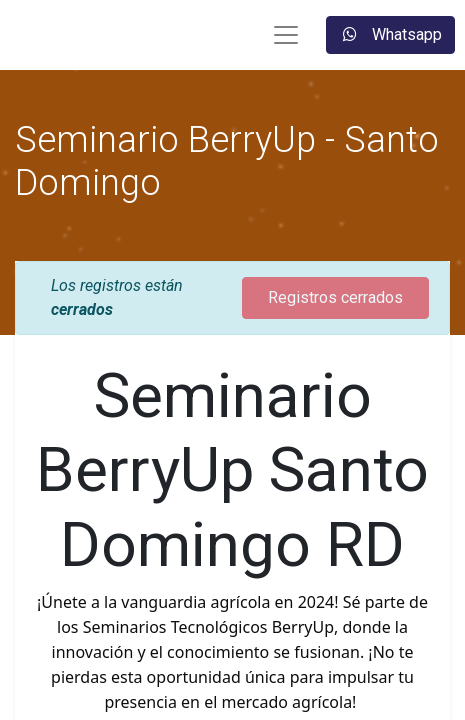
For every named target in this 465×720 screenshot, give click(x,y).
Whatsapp (390, 34)
